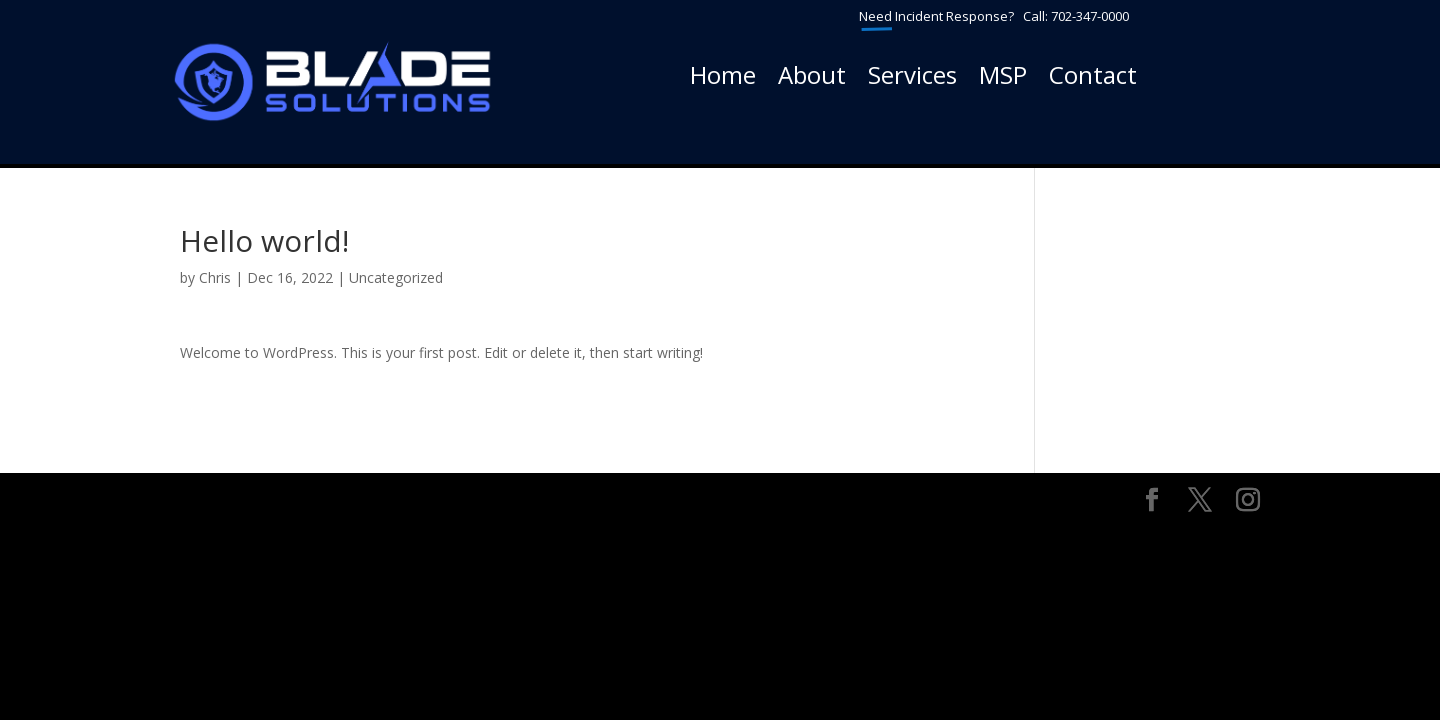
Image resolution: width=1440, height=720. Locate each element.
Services (912, 79)
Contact (1093, 79)
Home (723, 79)
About (812, 79)
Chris (215, 277)
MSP (1003, 79)
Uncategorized (396, 277)
